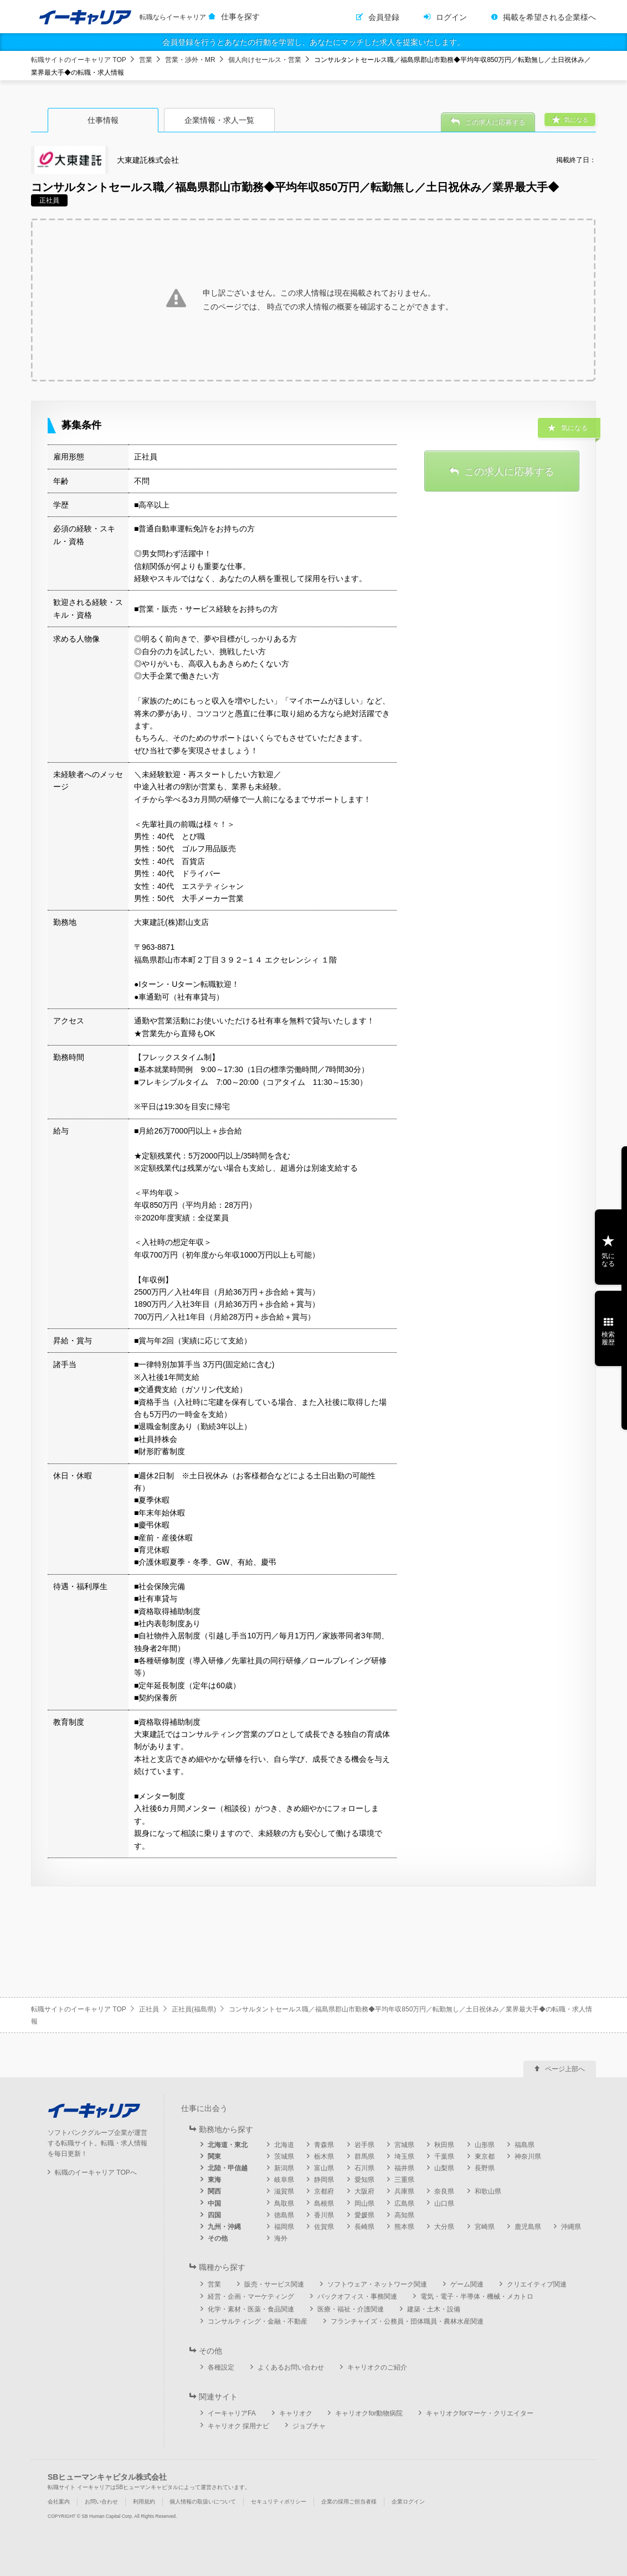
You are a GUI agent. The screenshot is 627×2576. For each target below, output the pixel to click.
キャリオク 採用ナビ (238, 2426)
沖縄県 (571, 2227)
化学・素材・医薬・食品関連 (251, 2309)
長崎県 (364, 2227)
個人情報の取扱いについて (202, 2502)
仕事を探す (240, 16)
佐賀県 (324, 2227)
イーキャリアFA (232, 2413)
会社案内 (59, 2502)
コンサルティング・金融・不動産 (257, 2321)
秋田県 (444, 2145)
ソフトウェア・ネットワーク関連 (377, 2284)
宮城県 (404, 2145)
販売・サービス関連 (274, 2284)
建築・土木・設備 (433, 2309)
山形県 (485, 2145)
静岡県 (324, 2180)
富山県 (324, 2168)
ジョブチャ (309, 2426)
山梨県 (444, 2168)
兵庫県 (404, 2191)
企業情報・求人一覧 (219, 120)
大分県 (444, 2227)
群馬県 (364, 2156)
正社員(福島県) (194, 2009)
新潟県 (284, 2168)
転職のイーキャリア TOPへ (96, 2172)
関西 (214, 2191)
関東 (214, 2156)
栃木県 (324, 2156)
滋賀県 (284, 2191)
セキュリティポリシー (278, 2502)
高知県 (404, 2215)
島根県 (324, 2203)
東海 (214, 2180)
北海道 (284, 2145)
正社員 (149, 2009)
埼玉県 (404, 2156)
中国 (214, 2203)
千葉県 (444, 2156)
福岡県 (284, 2227)
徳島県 (284, 2215)
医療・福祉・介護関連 (350, 2309)
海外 (280, 2238)
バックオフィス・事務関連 (357, 2296)
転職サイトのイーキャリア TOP (78, 60)
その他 (218, 2238)
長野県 (485, 2168)
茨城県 (284, 2156)
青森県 (324, 2145)
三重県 (404, 2180)
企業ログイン (408, 2502)
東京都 (485, 2156)
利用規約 (144, 2502)
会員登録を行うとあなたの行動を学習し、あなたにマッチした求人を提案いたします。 (313, 42)
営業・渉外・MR (190, 60)
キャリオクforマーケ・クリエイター (479, 2413)
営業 (145, 60)
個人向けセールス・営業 (264, 60)
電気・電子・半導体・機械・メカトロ (476, 2296)
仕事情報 (103, 120)
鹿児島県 (528, 2227)
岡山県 (364, 2203)
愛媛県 (364, 2215)
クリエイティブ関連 (537, 2284)
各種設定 (221, 2367)
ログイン (451, 17)
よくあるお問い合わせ (291, 2367)
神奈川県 (528, 2156)
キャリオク (295, 2413)
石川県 (364, 2168)
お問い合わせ (101, 2502)
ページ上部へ (565, 2069)
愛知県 (364, 2180)
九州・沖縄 (224, 2227)
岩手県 (364, 2145)
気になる (608, 1260)
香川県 (324, 2215)
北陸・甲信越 (228, 2168)
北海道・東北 (228, 2145)
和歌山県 (488, 2191)
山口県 (444, 2203)
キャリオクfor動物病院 (369, 2413)
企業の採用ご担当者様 (349, 2502)
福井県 (404, 2168)
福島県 (525, 2145)
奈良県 (444, 2191)
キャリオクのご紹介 (377, 2367)
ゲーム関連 (467, 2284)
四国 (214, 2215)
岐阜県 (284, 2180)
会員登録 (383, 17)
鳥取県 (284, 2203)
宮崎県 (485, 2227)
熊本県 (404, 2227)
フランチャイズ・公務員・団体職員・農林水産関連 (407, 2321)
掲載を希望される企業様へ (549, 17)
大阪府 (364, 2191)
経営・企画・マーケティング (251, 2296)
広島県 (404, 2203)
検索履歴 (608, 1338)
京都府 (324, 2191)
